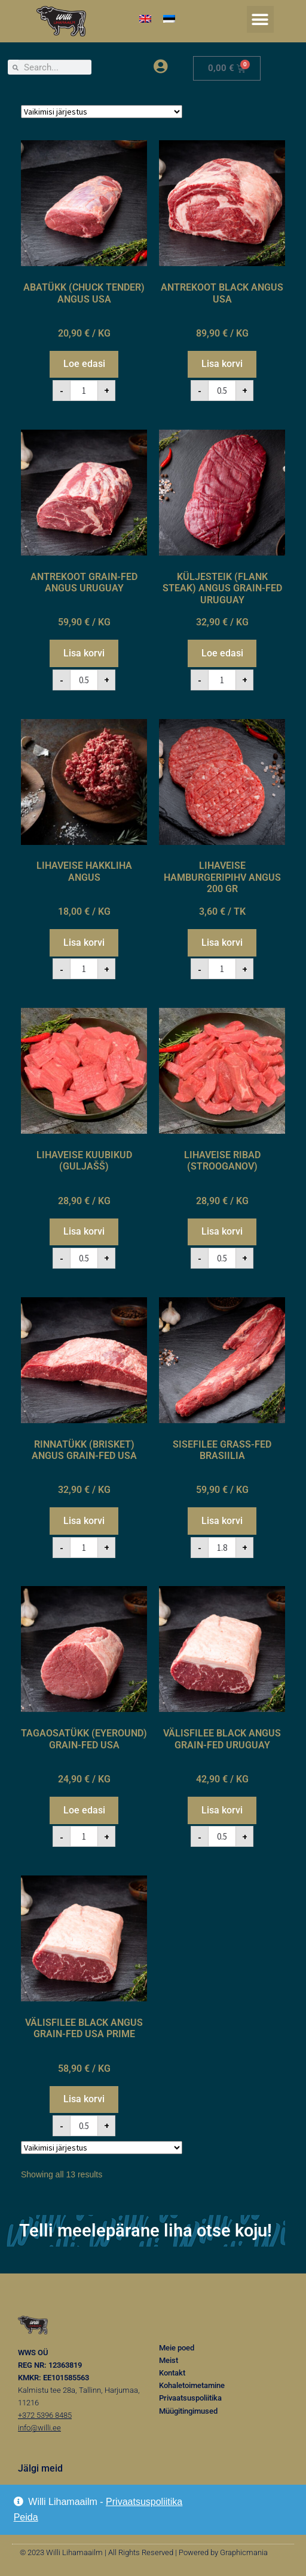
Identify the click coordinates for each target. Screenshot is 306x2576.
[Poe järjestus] (101, 111)
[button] (260, 19)
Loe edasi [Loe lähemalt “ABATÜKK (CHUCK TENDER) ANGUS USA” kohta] (84, 363)
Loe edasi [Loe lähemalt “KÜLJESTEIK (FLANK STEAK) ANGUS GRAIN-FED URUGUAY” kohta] (222, 653)
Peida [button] (26, 2517)
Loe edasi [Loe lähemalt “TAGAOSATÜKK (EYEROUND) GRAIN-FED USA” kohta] (84, 1810)
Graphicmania (244, 2552)
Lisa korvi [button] (222, 363)
